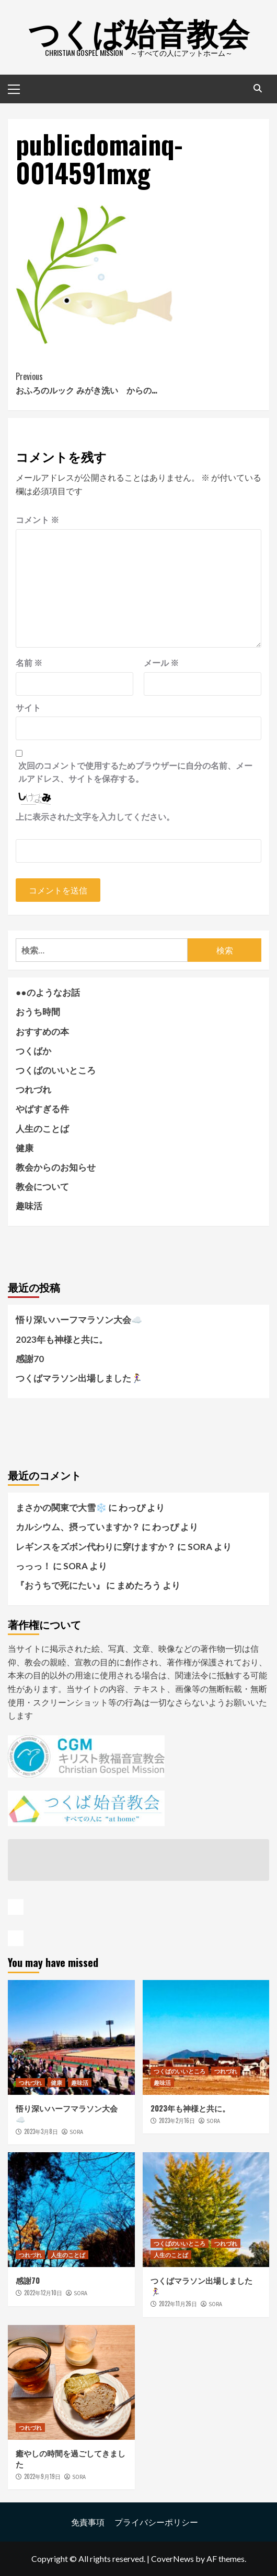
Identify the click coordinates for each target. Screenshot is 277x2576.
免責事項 (88, 2522)
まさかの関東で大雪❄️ (61, 1507)
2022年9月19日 (42, 2476)
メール (161, 662)
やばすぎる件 (42, 1108)
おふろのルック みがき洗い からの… (138, 383)
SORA (76, 2132)
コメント (37, 519)
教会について (42, 1186)
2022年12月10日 (43, 2292)
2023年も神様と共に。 (62, 1339)
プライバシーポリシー (156, 2522)
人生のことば (42, 1128)
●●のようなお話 (48, 992)
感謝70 (30, 1358)
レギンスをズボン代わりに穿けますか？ (96, 1546)
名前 (29, 662)
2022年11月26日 (178, 2303)
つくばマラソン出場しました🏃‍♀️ (79, 1378)
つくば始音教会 (138, 31)
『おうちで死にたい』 (60, 1585)
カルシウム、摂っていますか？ (78, 1526)
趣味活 (29, 1205)
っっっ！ (33, 1565)
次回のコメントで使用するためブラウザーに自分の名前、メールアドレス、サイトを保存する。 (135, 772)
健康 (24, 1147)
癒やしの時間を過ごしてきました (70, 2458)
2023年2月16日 (177, 2120)
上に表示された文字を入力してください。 (95, 816)
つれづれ (33, 1089)
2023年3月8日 (41, 2131)
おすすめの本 (42, 1031)
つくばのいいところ (56, 1070)
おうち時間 (38, 1011)
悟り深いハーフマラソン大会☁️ (79, 1319)
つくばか (33, 1050)
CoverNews (172, 2558)
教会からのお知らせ (56, 1167)
